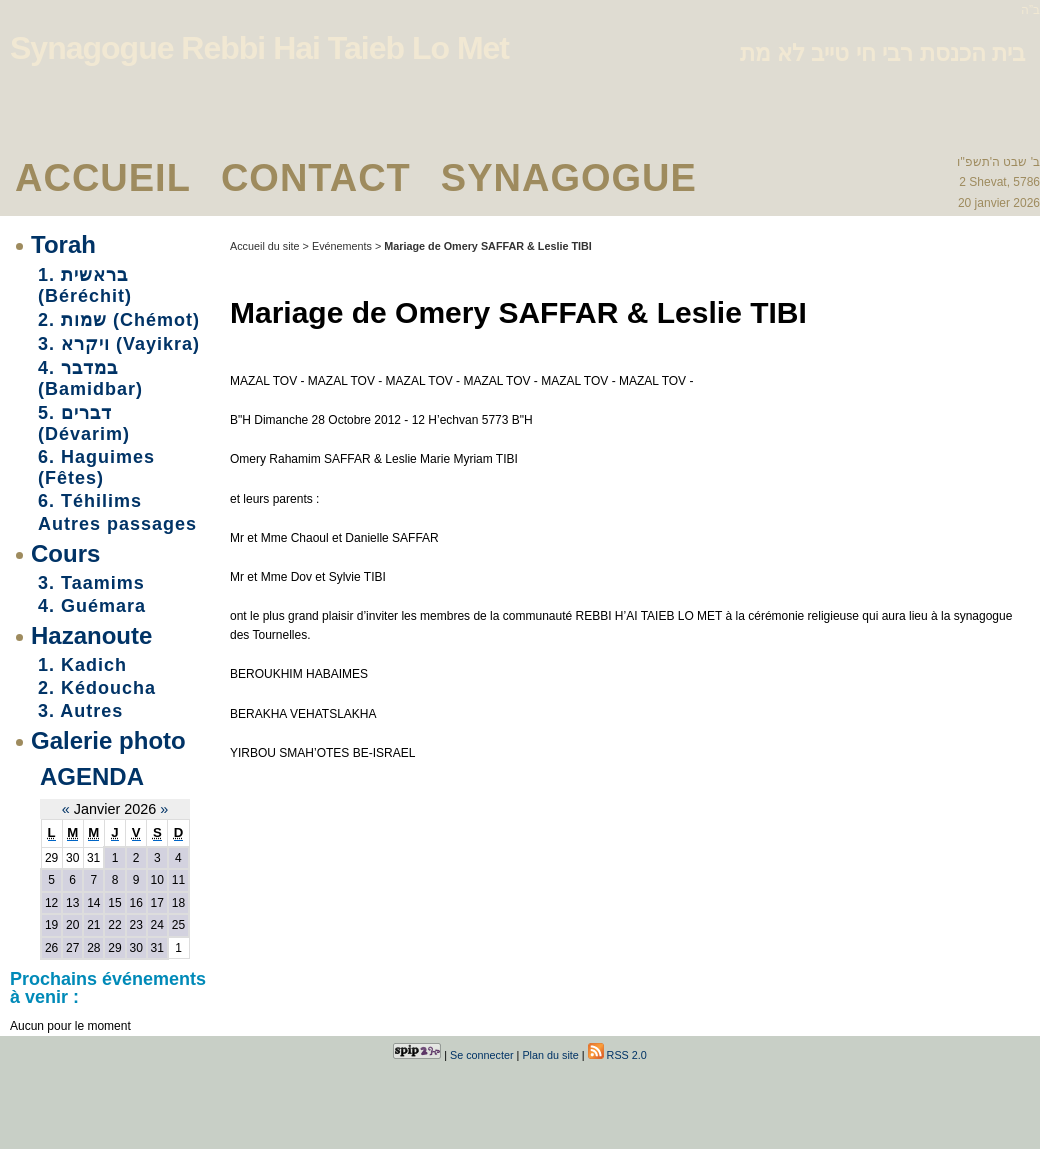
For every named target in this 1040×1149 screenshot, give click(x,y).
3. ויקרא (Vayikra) (119, 344)
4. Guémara (92, 606)
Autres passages (117, 524)
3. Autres (80, 711)
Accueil (103, 178)
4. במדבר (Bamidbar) (90, 378)
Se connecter (482, 1055)
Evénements (342, 246)
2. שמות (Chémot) (119, 320)
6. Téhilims (90, 501)
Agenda (92, 776)
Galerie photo (108, 740)
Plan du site (550, 1055)
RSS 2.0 (617, 1055)
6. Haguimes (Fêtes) (96, 467)
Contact (316, 178)
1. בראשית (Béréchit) (85, 285)
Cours (65, 553)
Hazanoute (91, 635)
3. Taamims (91, 583)
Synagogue (569, 178)
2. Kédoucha (97, 688)
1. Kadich (82, 665)
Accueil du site (265, 246)
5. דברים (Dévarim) (84, 423)
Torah (63, 244)
